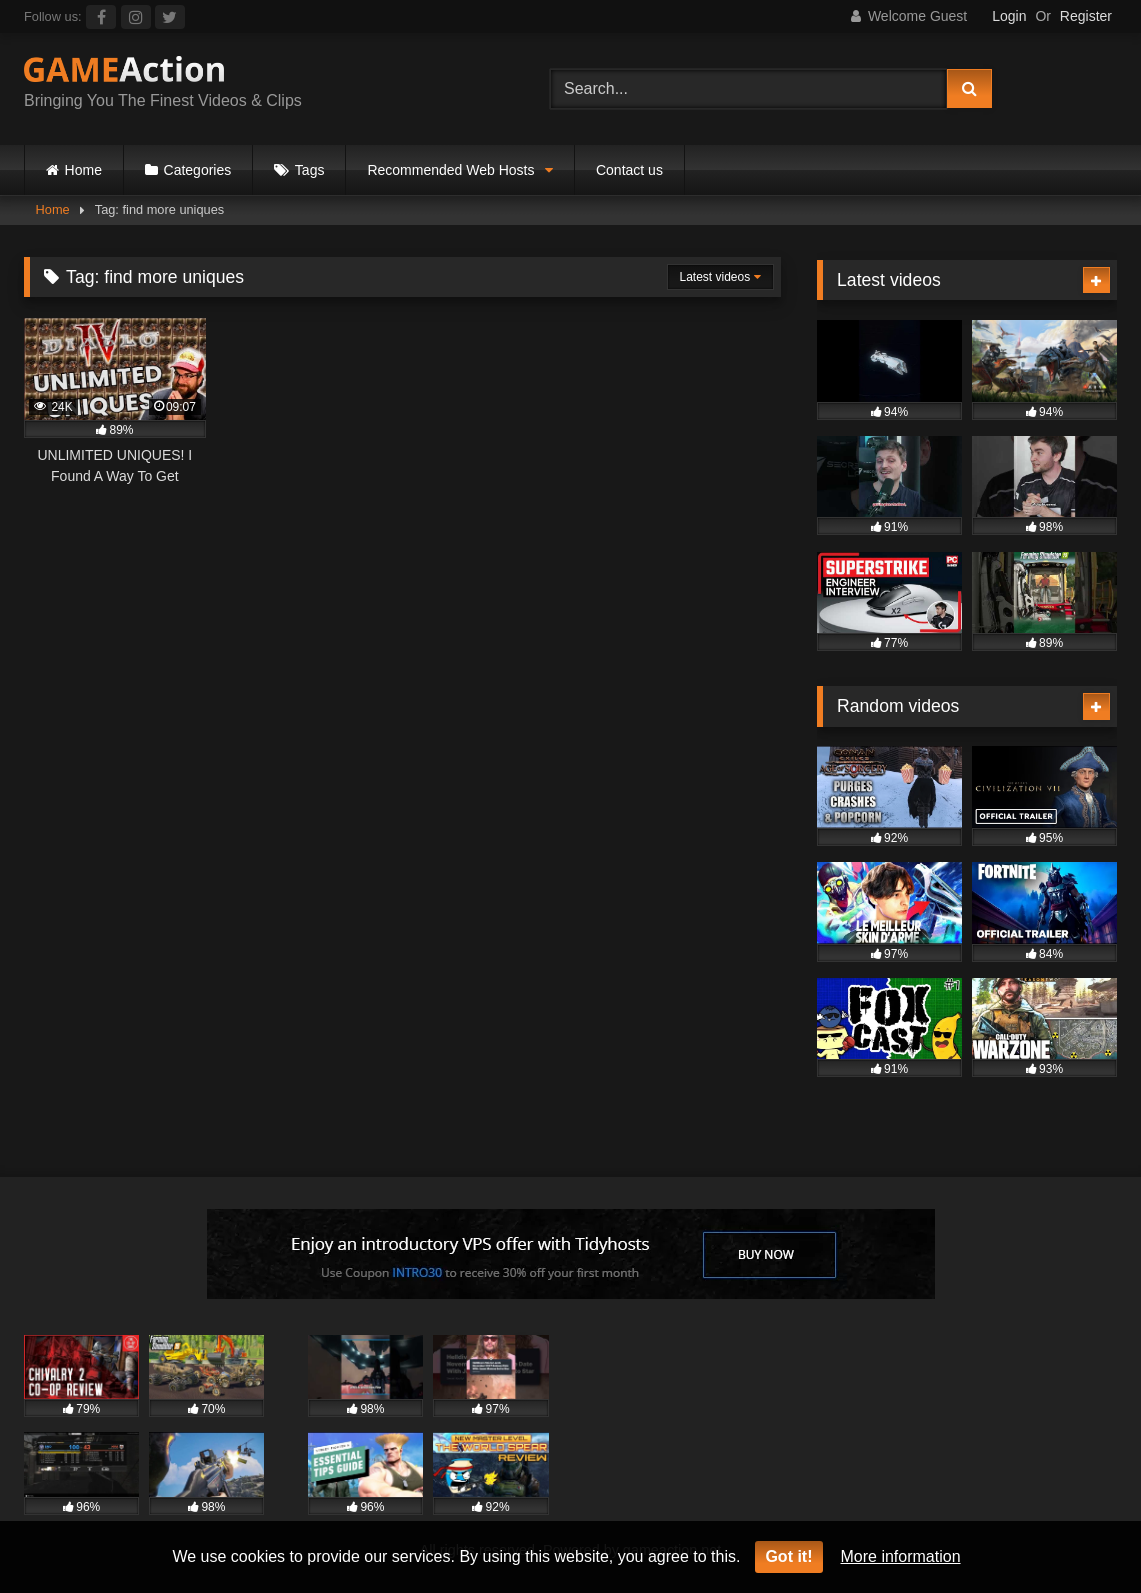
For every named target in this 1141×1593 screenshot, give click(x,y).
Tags (310, 170)
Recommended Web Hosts (450, 170)
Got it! (788, 1556)
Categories (198, 170)
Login (1009, 16)
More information (901, 1556)
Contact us (629, 170)
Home (83, 170)
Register (1086, 16)
